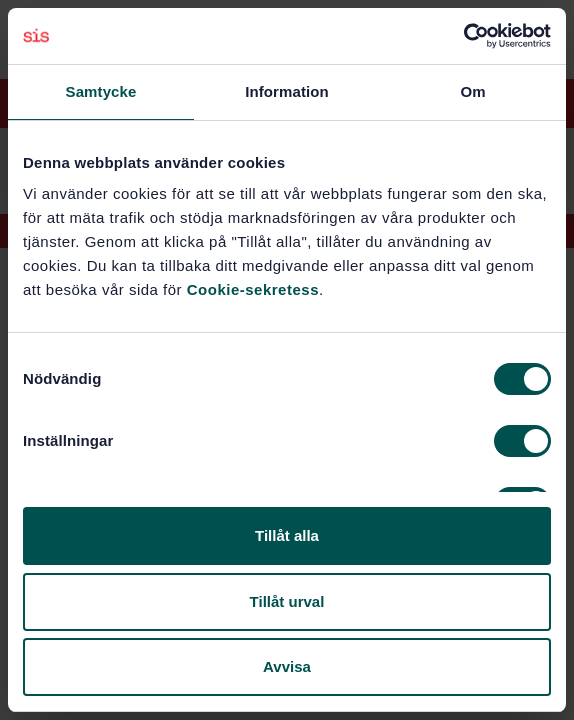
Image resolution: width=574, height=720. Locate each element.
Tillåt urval (287, 601)
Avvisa (287, 666)
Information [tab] (287, 91)
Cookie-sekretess (253, 289)
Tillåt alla (287, 535)
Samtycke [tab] (101, 91)
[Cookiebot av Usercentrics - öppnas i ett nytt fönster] (463, 36)
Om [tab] (472, 91)
